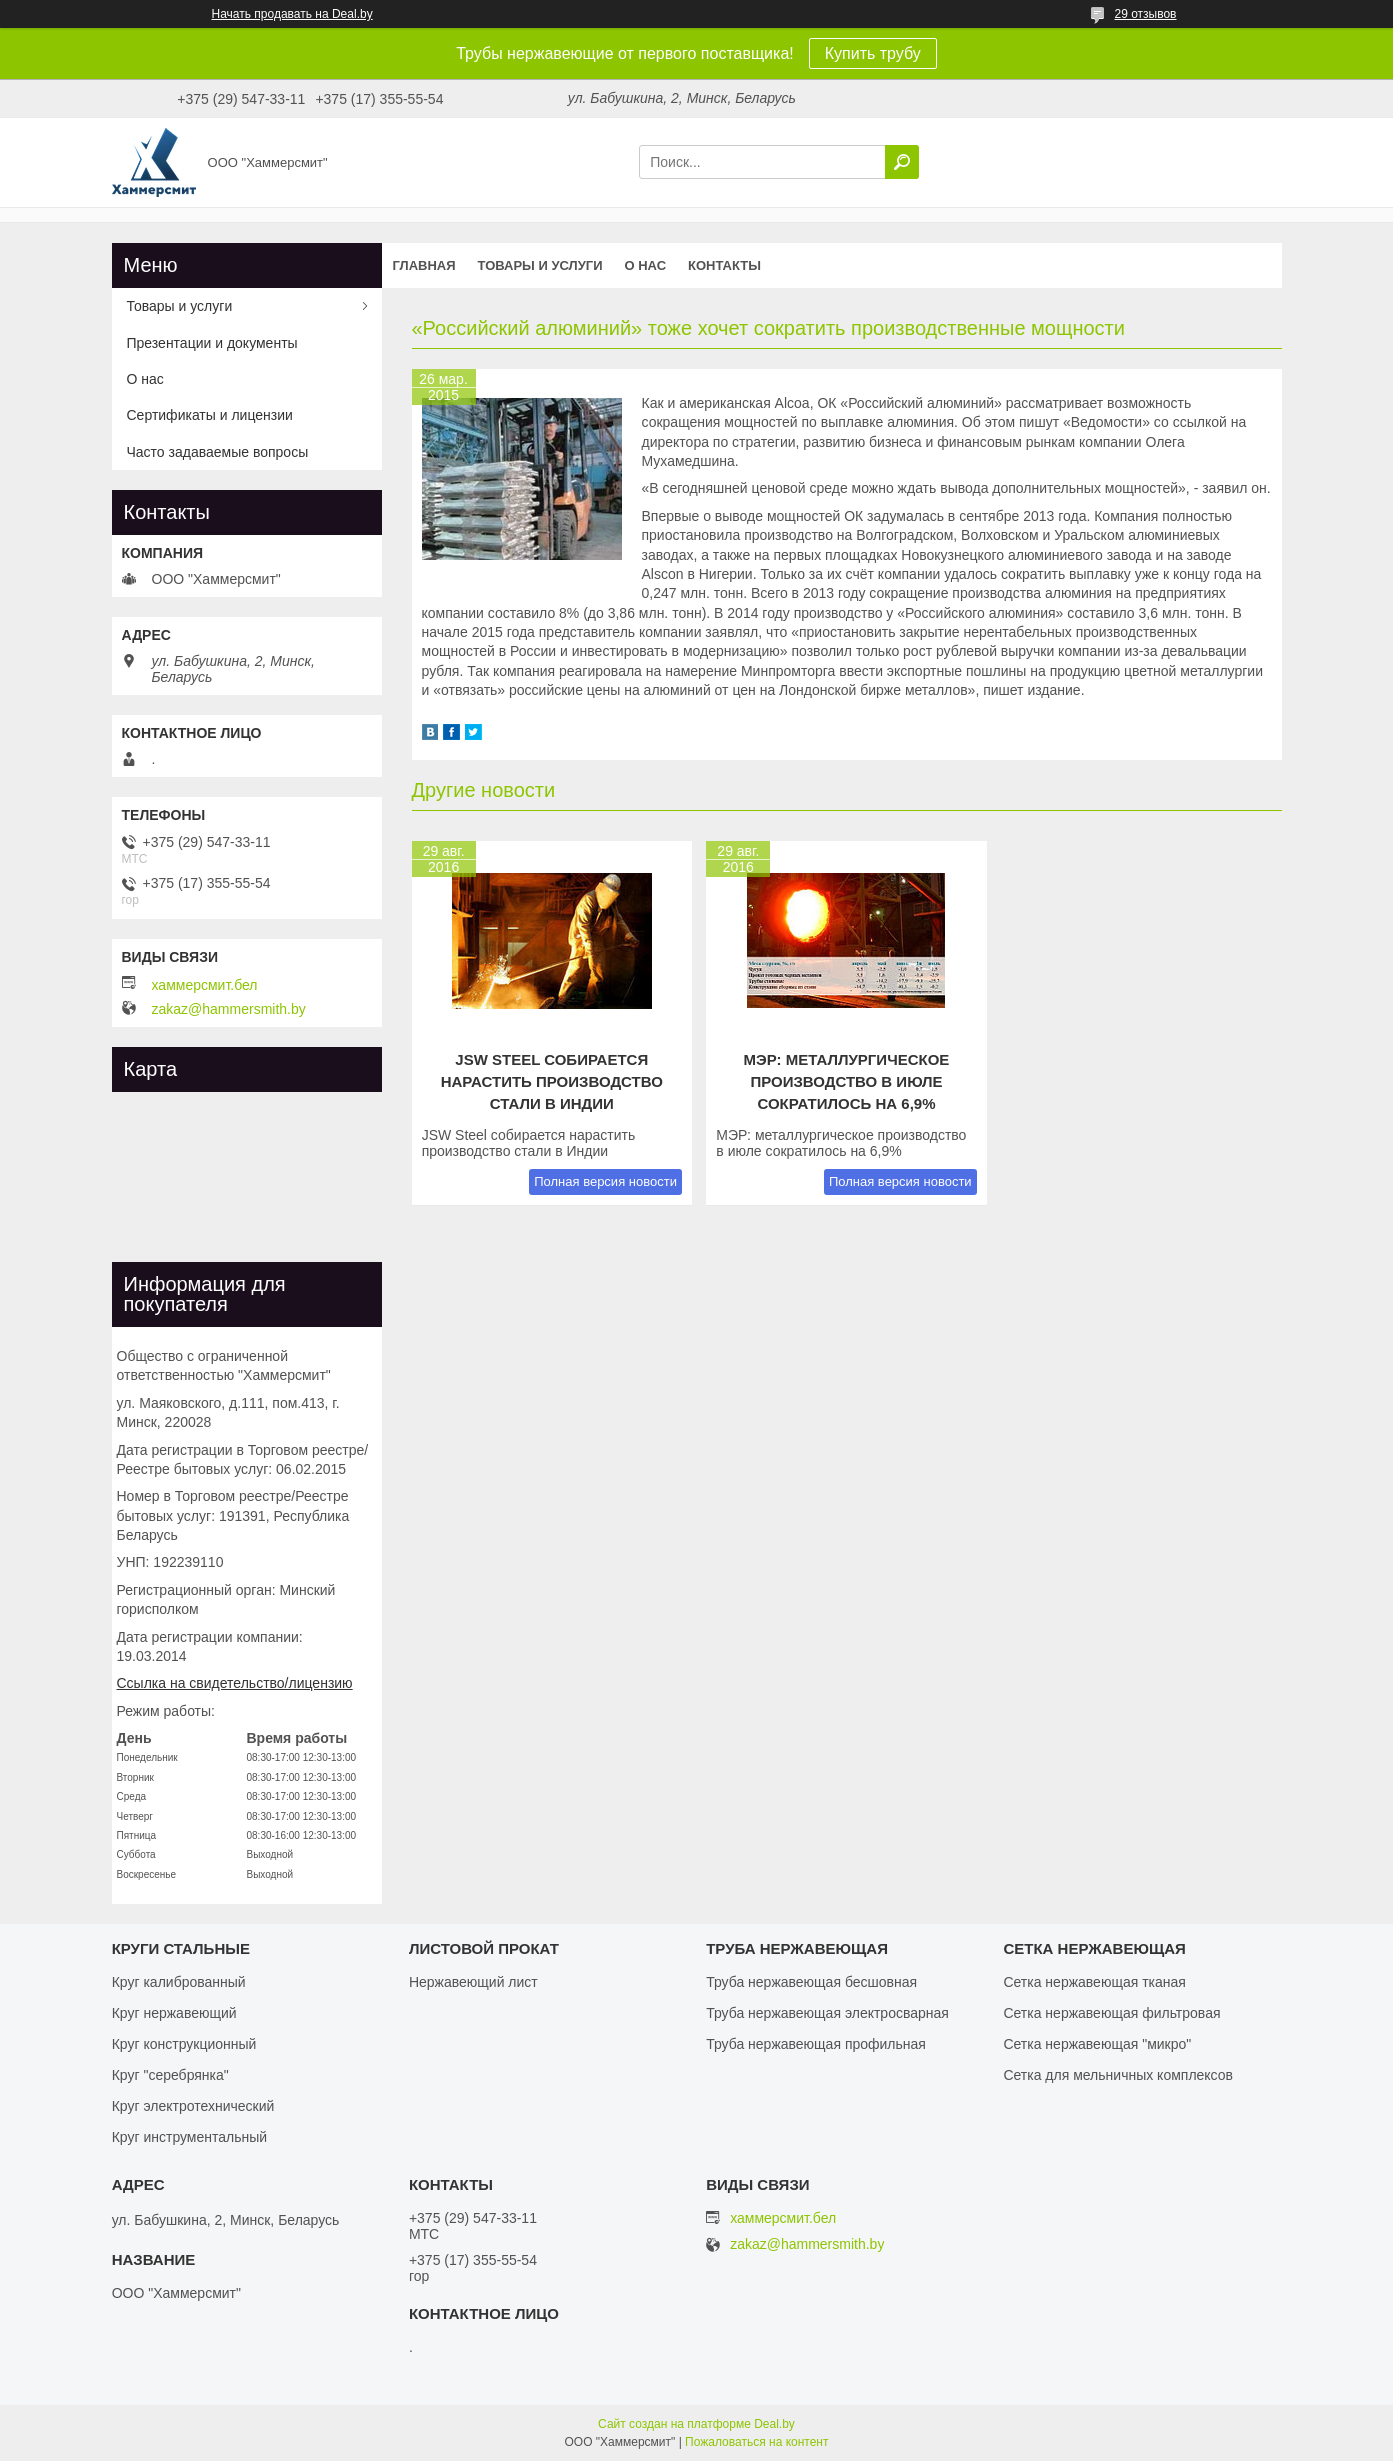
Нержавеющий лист (473, 1982)
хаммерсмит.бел (205, 985)
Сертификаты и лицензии (210, 415)
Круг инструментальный (189, 2137)
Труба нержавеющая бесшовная (811, 1982)
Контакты (724, 265)
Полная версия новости (605, 1181)
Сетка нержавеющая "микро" (1097, 2044)
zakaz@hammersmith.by (229, 1009)
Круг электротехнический (193, 2106)
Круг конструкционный (184, 2044)
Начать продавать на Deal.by (292, 14)
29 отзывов (1145, 14)
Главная (424, 265)
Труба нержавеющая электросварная (827, 2013)
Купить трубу (873, 53)
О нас (645, 265)
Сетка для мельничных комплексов (1118, 2075)
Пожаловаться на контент (756, 2442)
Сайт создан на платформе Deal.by (696, 2424)
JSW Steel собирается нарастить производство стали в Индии (552, 1081)
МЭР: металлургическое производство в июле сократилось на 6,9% (847, 1081)
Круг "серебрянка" (170, 2075)
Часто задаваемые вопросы (218, 452)
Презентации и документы (212, 343)
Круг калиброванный (179, 1982)
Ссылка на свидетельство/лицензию (235, 1683)
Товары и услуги (540, 265)
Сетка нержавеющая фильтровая (1111, 2013)
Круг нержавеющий (174, 2013)
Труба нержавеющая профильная (816, 2044)
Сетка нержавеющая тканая (1094, 1982)
